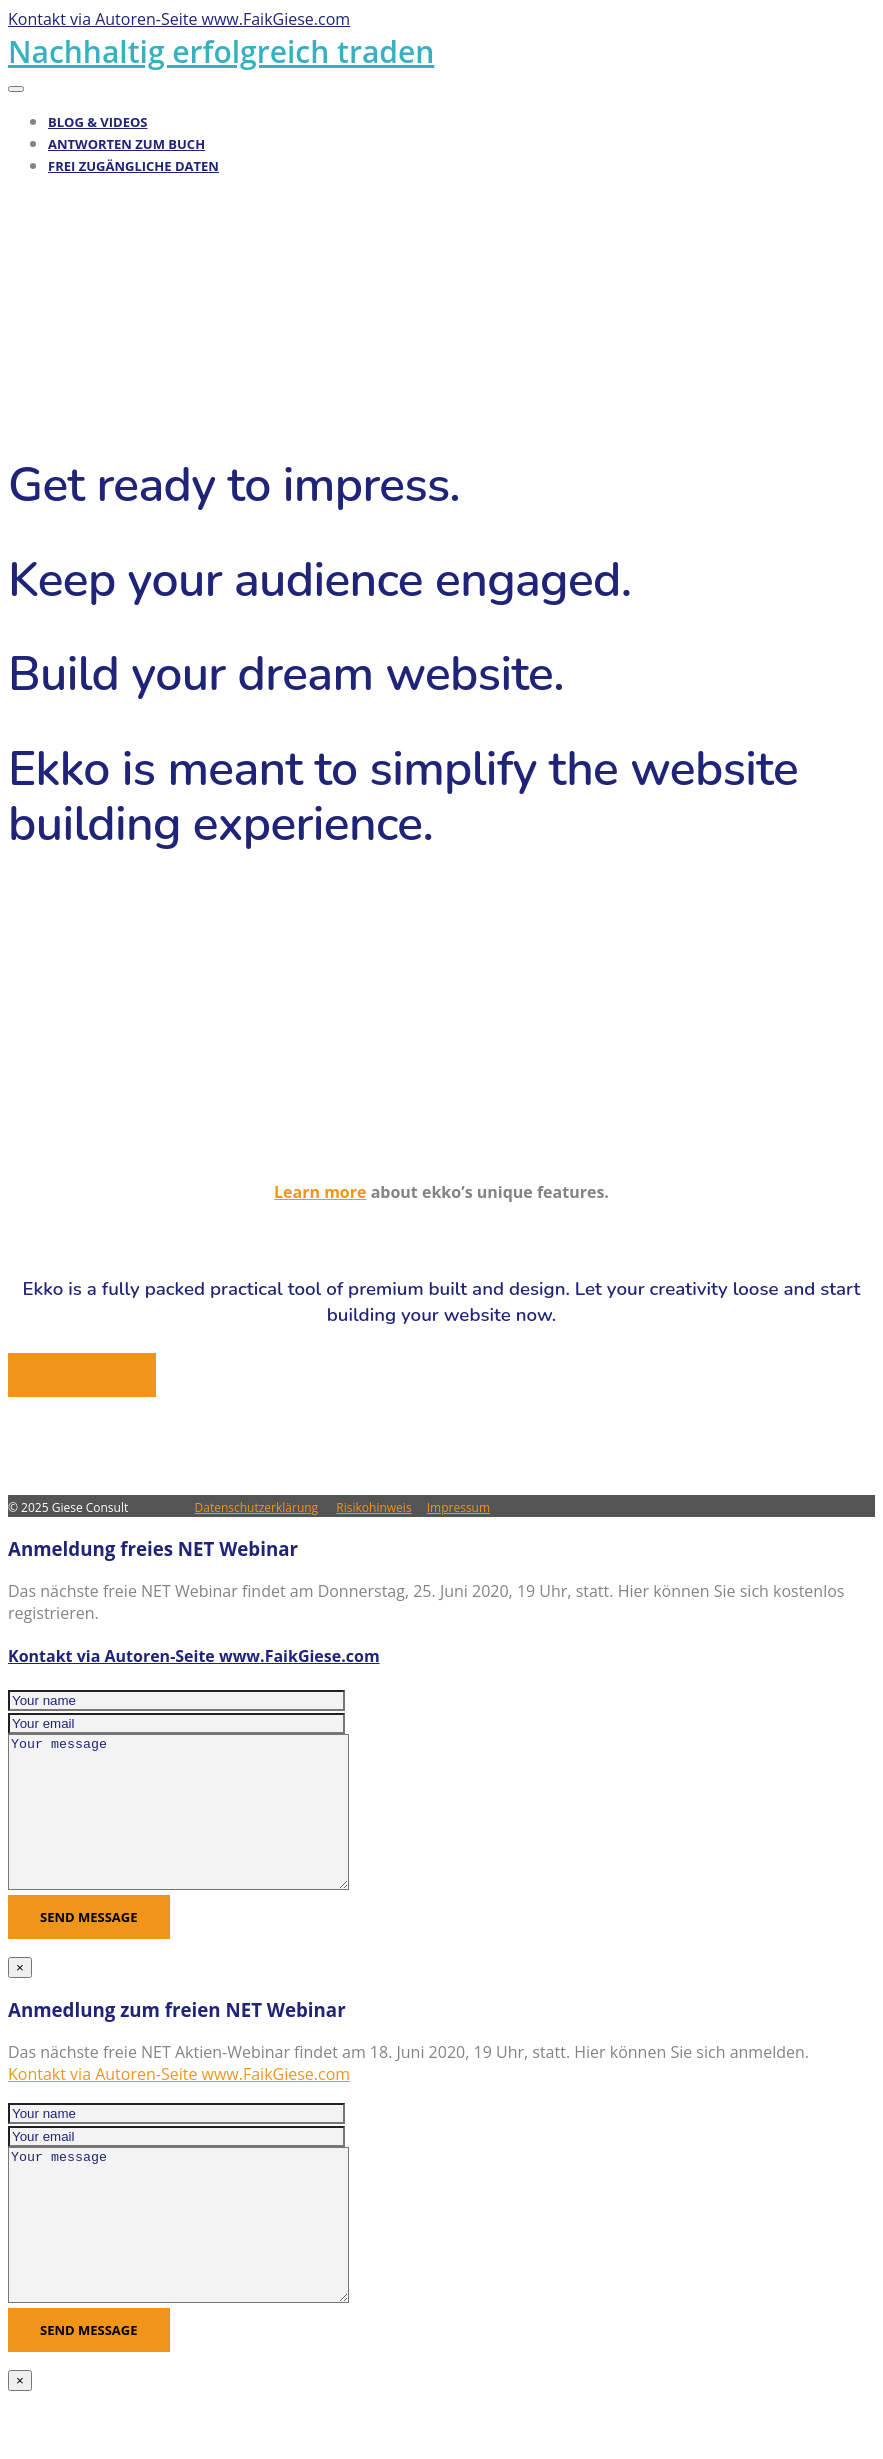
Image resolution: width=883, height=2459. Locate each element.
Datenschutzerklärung (257, 1507)
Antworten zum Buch (126, 144)
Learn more (320, 1192)
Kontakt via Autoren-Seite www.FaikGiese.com (194, 1656)
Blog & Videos (98, 122)
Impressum (458, 1507)
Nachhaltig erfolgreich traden (221, 51)
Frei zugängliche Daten (133, 166)
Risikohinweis (373, 1507)
